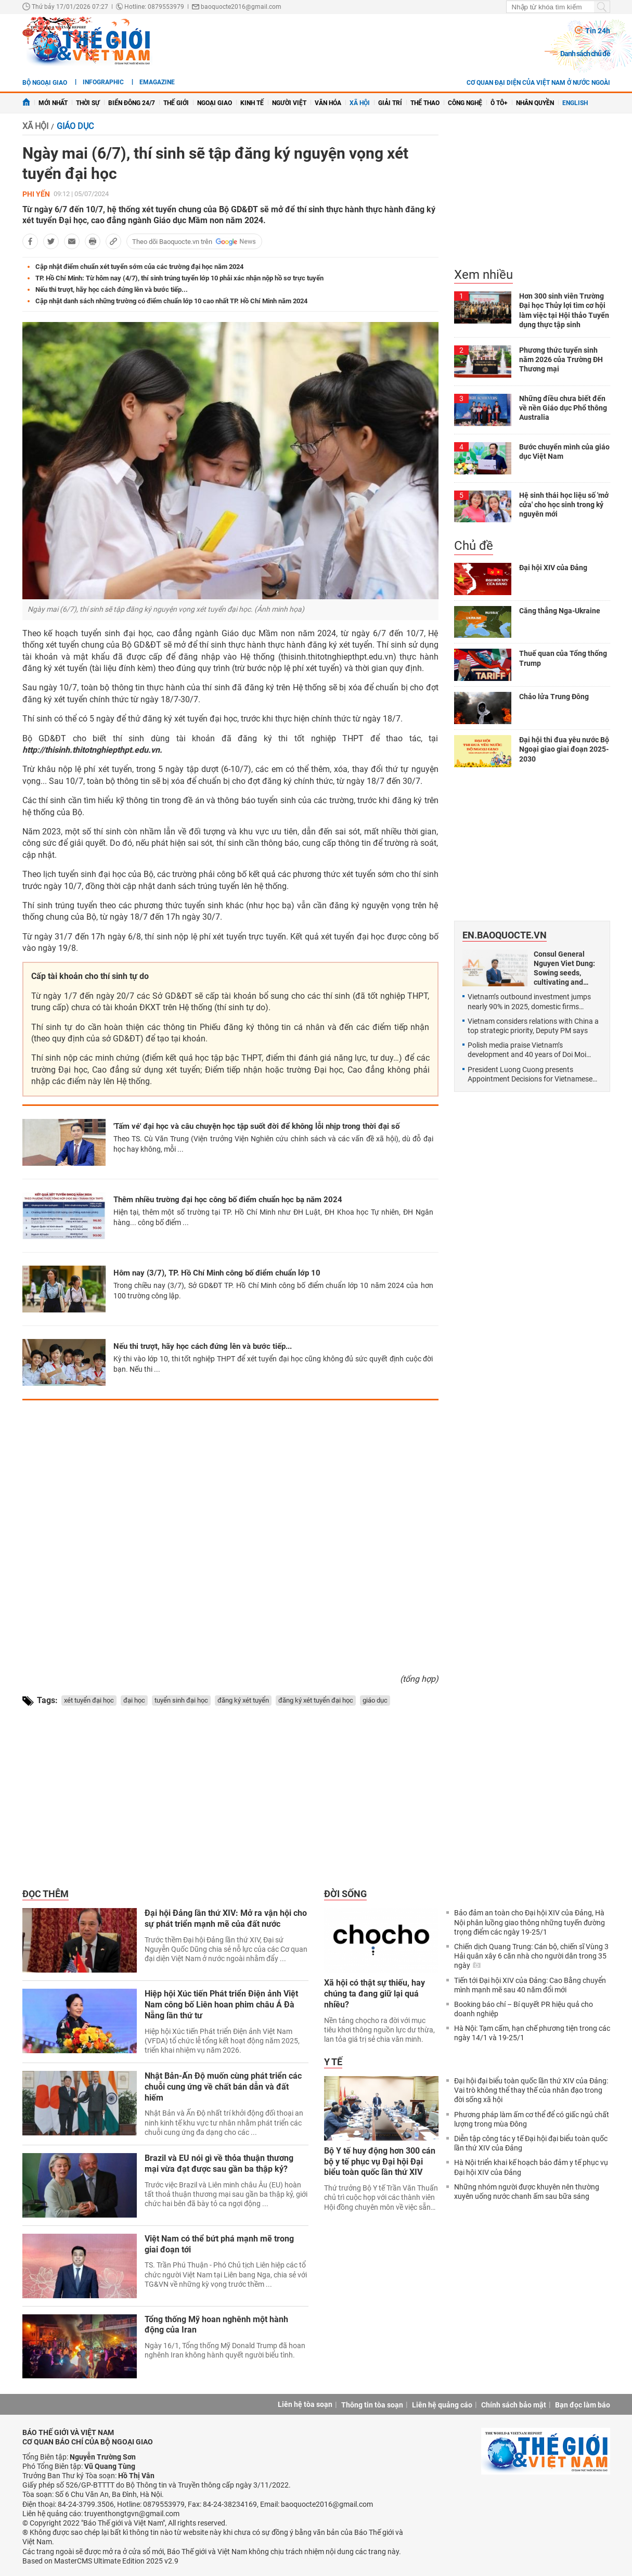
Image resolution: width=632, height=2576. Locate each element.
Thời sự (88, 103)
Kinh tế (252, 103)
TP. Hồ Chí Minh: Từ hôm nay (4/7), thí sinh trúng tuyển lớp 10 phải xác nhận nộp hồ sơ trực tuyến (179, 278)
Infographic (103, 82)
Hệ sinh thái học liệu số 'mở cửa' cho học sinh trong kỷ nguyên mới (564, 504)
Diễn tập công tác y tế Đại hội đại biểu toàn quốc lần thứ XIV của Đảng (531, 2143)
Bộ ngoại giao (44, 82)
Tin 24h (597, 31)
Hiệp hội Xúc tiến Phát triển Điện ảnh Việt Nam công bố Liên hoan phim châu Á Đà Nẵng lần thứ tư (221, 2004)
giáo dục (375, 1700)
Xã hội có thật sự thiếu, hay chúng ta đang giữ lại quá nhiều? (374, 1994)
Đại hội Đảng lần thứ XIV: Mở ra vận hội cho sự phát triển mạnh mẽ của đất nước (226, 1918)
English (575, 103)
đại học (134, 1700)
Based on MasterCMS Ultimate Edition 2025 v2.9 (100, 2561)
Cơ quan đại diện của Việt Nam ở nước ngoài (538, 82)
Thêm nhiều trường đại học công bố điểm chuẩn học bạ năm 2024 (227, 1199)
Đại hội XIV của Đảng (553, 567)
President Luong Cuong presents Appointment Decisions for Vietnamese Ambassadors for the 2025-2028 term (534, 1074)
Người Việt (289, 103)
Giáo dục (75, 126)
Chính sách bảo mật (513, 2405)
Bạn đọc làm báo (582, 2405)
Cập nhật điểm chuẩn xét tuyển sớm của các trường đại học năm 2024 (139, 267)
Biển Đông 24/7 (131, 103)
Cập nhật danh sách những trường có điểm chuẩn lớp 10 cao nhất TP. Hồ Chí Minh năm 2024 (171, 301)
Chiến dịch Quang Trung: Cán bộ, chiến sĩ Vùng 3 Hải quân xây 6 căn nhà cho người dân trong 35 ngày (531, 1955)
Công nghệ (465, 103)
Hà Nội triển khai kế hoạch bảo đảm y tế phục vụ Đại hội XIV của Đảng (531, 2167)
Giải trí (390, 103)
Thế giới (176, 103)
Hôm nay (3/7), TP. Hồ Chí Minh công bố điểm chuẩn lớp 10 (216, 1273)
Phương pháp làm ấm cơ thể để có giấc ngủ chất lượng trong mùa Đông (531, 2119)
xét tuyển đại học (89, 1700)
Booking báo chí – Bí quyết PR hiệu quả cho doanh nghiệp (523, 2009)
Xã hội (360, 103)
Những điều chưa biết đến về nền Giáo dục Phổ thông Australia (563, 407)
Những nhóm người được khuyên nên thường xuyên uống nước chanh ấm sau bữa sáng (526, 2191)
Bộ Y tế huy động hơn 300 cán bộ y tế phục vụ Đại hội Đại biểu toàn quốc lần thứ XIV (379, 2162)
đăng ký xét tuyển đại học (315, 1700)
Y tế (333, 2061)
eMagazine (157, 82)
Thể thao (425, 103)
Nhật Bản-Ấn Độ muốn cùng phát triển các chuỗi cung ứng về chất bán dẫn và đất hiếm (223, 2087)
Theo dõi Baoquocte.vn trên (172, 242)
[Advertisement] (230, 1533)
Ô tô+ (499, 103)
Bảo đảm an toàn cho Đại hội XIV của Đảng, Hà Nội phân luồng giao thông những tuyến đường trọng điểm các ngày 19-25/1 (529, 1922)
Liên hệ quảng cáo (442, 2405)
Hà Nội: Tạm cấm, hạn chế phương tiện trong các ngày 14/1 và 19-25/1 (532, 2033)
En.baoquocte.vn (504, 935)
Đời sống (345, 1893)
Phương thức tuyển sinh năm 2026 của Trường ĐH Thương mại (561, 359)
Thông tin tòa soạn (372, 2405)
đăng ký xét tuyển (243, 1700)
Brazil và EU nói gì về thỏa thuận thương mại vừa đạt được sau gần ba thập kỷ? (219, 2163)
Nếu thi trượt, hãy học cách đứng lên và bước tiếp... (111, 289)
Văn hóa (328, 103)
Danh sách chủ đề (585, 53)
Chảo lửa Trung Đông (554, 696)
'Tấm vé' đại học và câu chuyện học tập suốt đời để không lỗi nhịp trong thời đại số (256, 1126)
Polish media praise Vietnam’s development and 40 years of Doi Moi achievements (527, 1050)
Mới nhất (53, 103)
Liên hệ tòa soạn (305, 2404)
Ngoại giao (214, 103)
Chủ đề (473, 545)
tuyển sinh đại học (181, 1700)
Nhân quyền (535, 103)
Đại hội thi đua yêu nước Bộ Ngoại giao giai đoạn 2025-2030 (564, 749)
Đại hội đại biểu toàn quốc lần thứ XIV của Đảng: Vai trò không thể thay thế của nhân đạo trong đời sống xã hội (531, 2090)
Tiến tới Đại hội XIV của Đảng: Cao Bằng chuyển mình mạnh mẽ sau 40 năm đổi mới (530, 1985)
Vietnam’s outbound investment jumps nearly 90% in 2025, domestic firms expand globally (529, 1002)
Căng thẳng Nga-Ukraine (559, 611)
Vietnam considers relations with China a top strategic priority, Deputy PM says (533, 1026)
